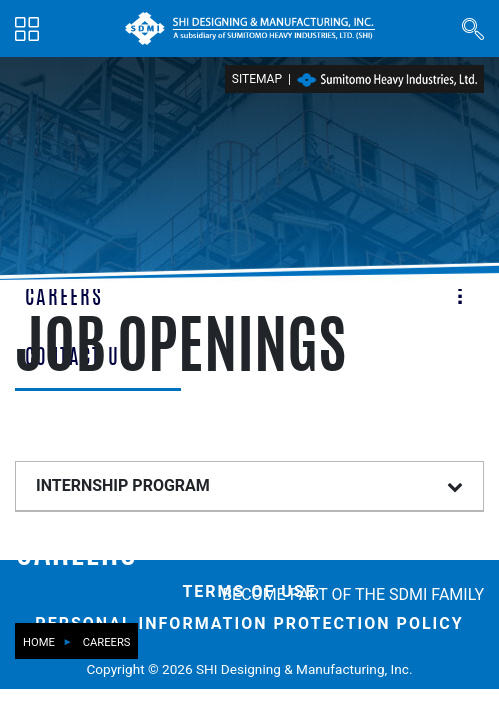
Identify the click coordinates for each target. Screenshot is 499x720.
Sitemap (257, 79)
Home (39, 642)
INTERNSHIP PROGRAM (123, 485)
